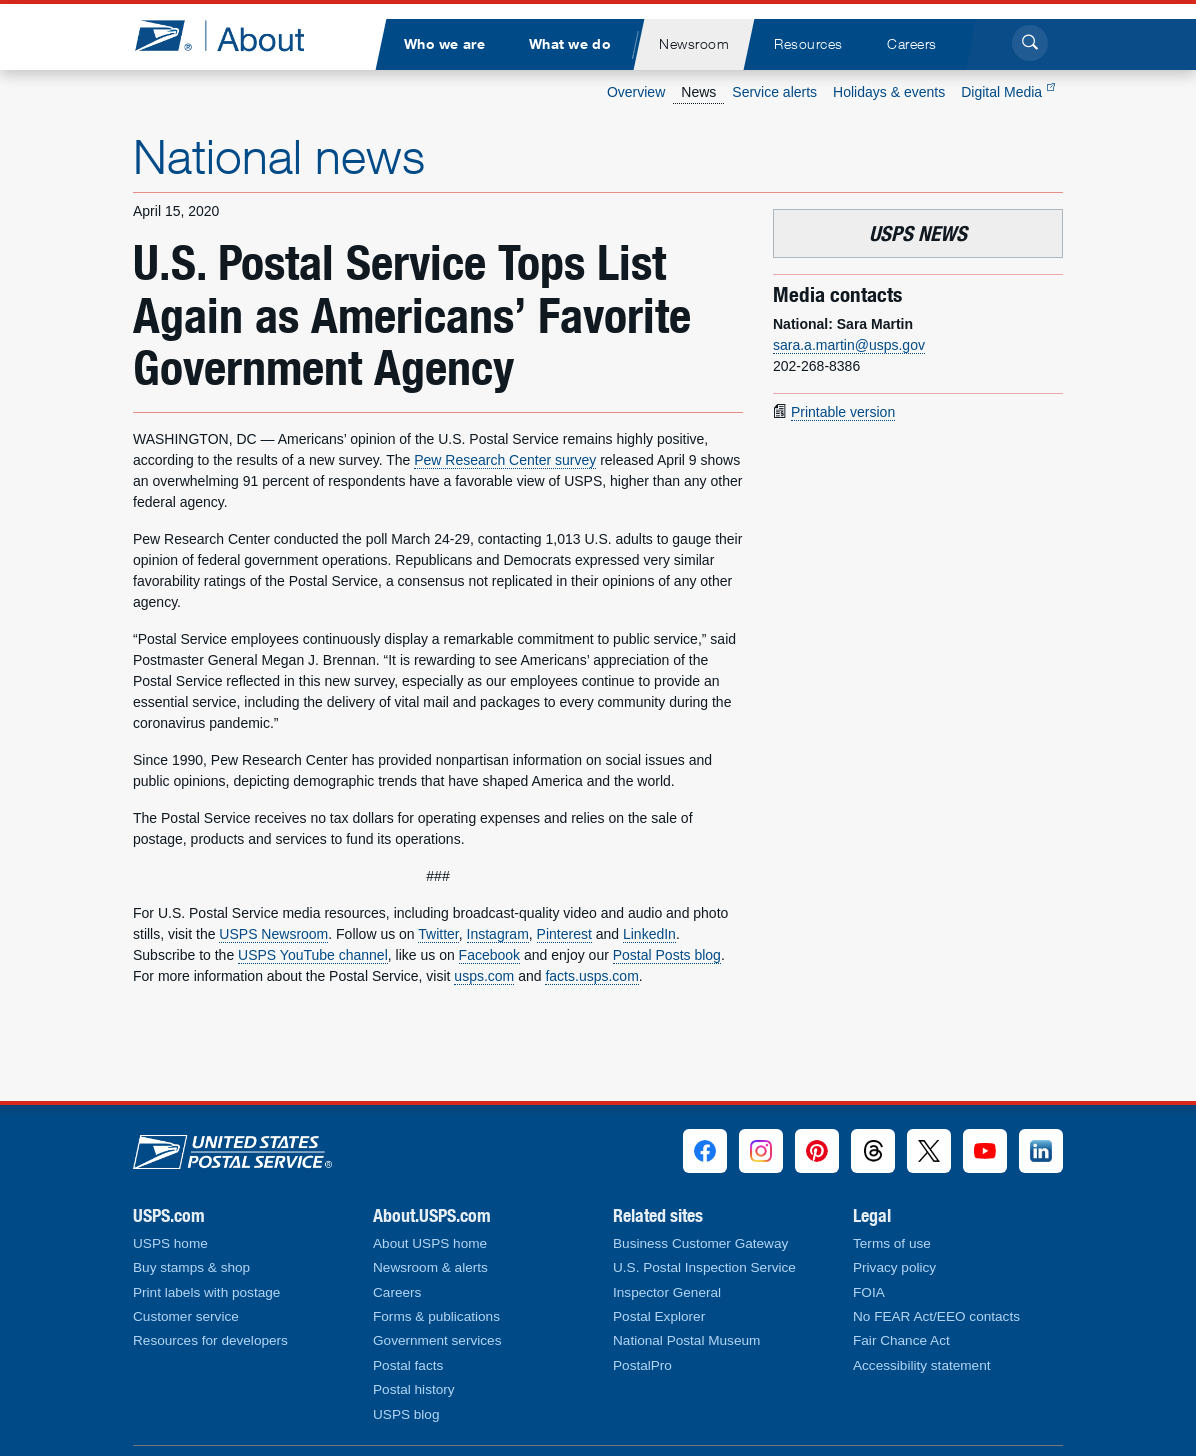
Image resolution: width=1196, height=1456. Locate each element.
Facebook (489, 955)
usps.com (484, 976)
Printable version (843, 412)
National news (279, 156)
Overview (636, 92)
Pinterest (564, 934)
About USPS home (430, 1243)
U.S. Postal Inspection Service (704, 1267)
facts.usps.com (591, 976)
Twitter (438, 934)
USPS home (170, 1243)
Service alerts (774, 92)
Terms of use (892, 1243)
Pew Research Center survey (505, 460)
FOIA (869, 1292)
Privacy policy (894, 1267)
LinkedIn (649, 934)
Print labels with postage (206, 1292)
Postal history (414, 1389)
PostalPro (642, 1365)
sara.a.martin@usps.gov (849, 345)
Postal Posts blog (667, 955)
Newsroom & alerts (430, 1267)
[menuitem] (444, 44)
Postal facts (408, 1365)
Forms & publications (436, 1316)
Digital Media (1008, 92)
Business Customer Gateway (700, 1243)
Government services (437, 1340)
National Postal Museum (686, 1340)
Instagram (498, 934)
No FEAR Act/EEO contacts (936, 1316)
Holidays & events (889, 92)
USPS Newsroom (273, 934)
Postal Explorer (659, 1316)
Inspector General (667, 1292)
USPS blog (406, 1414)
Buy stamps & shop (191, 1267)
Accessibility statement (922, 1365)
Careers (397, 1292)
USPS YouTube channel (313, 955)
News (698, 92)
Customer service (186, 1316)
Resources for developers (210, 1340)
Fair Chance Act (901, 1340)
